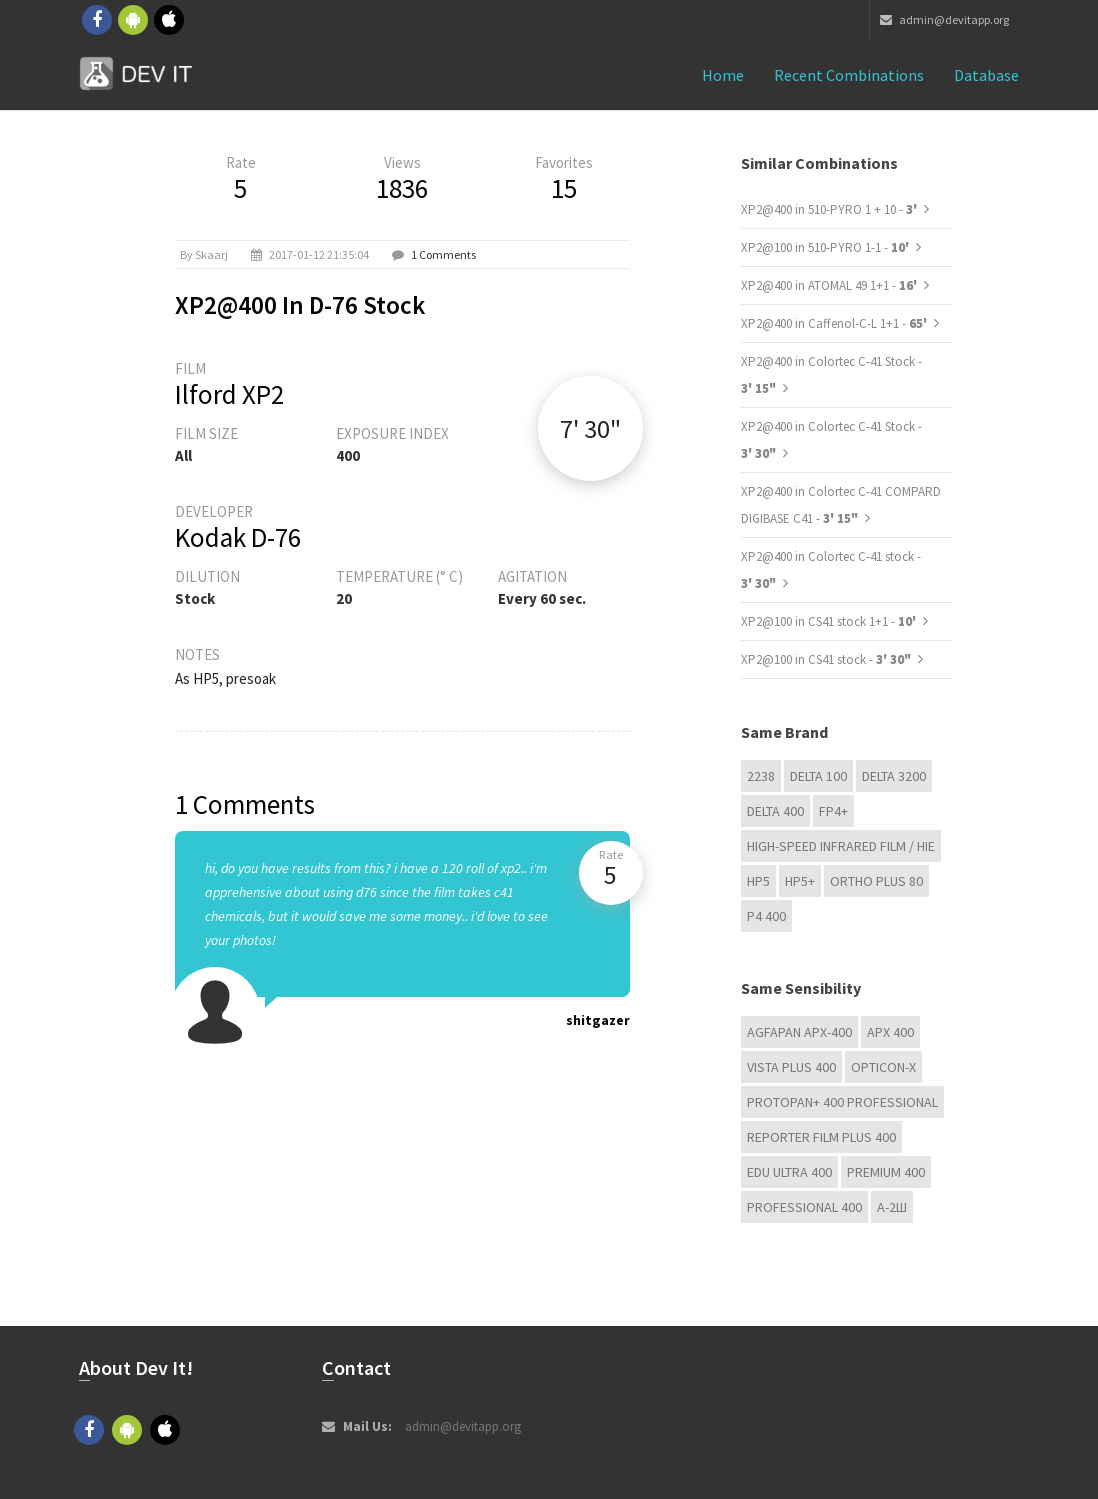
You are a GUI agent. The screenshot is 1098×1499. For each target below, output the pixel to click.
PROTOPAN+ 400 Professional (842, 1102)
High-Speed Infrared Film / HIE (841, 846)
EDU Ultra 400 (789, 1172)
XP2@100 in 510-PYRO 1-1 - (826, 247)
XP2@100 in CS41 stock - (826, 659)
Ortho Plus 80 (876, 881)
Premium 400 (886, 1172)
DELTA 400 (775, 811)
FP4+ (833, 811)
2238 (761, 776)
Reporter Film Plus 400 (821, 1137)
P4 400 (766, 916)
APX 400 (890, 1032)
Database (986, 75)
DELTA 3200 (894, 776)
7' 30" (590, 428)
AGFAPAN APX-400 (799, 1032)
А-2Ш (892, 1207)
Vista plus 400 (791, 1067)
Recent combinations (849, 75)
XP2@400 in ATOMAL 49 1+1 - (830, 285)
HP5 (758, 881)
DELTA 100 (818, 776)
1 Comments (443, 254)
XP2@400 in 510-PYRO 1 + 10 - (830, 209)
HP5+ (800, 881)
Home (723, 75)
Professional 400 (804, 1207)
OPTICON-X (883, 1067)
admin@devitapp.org (944, 19)
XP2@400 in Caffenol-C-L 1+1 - (835, 323)
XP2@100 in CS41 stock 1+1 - (830, 621)
